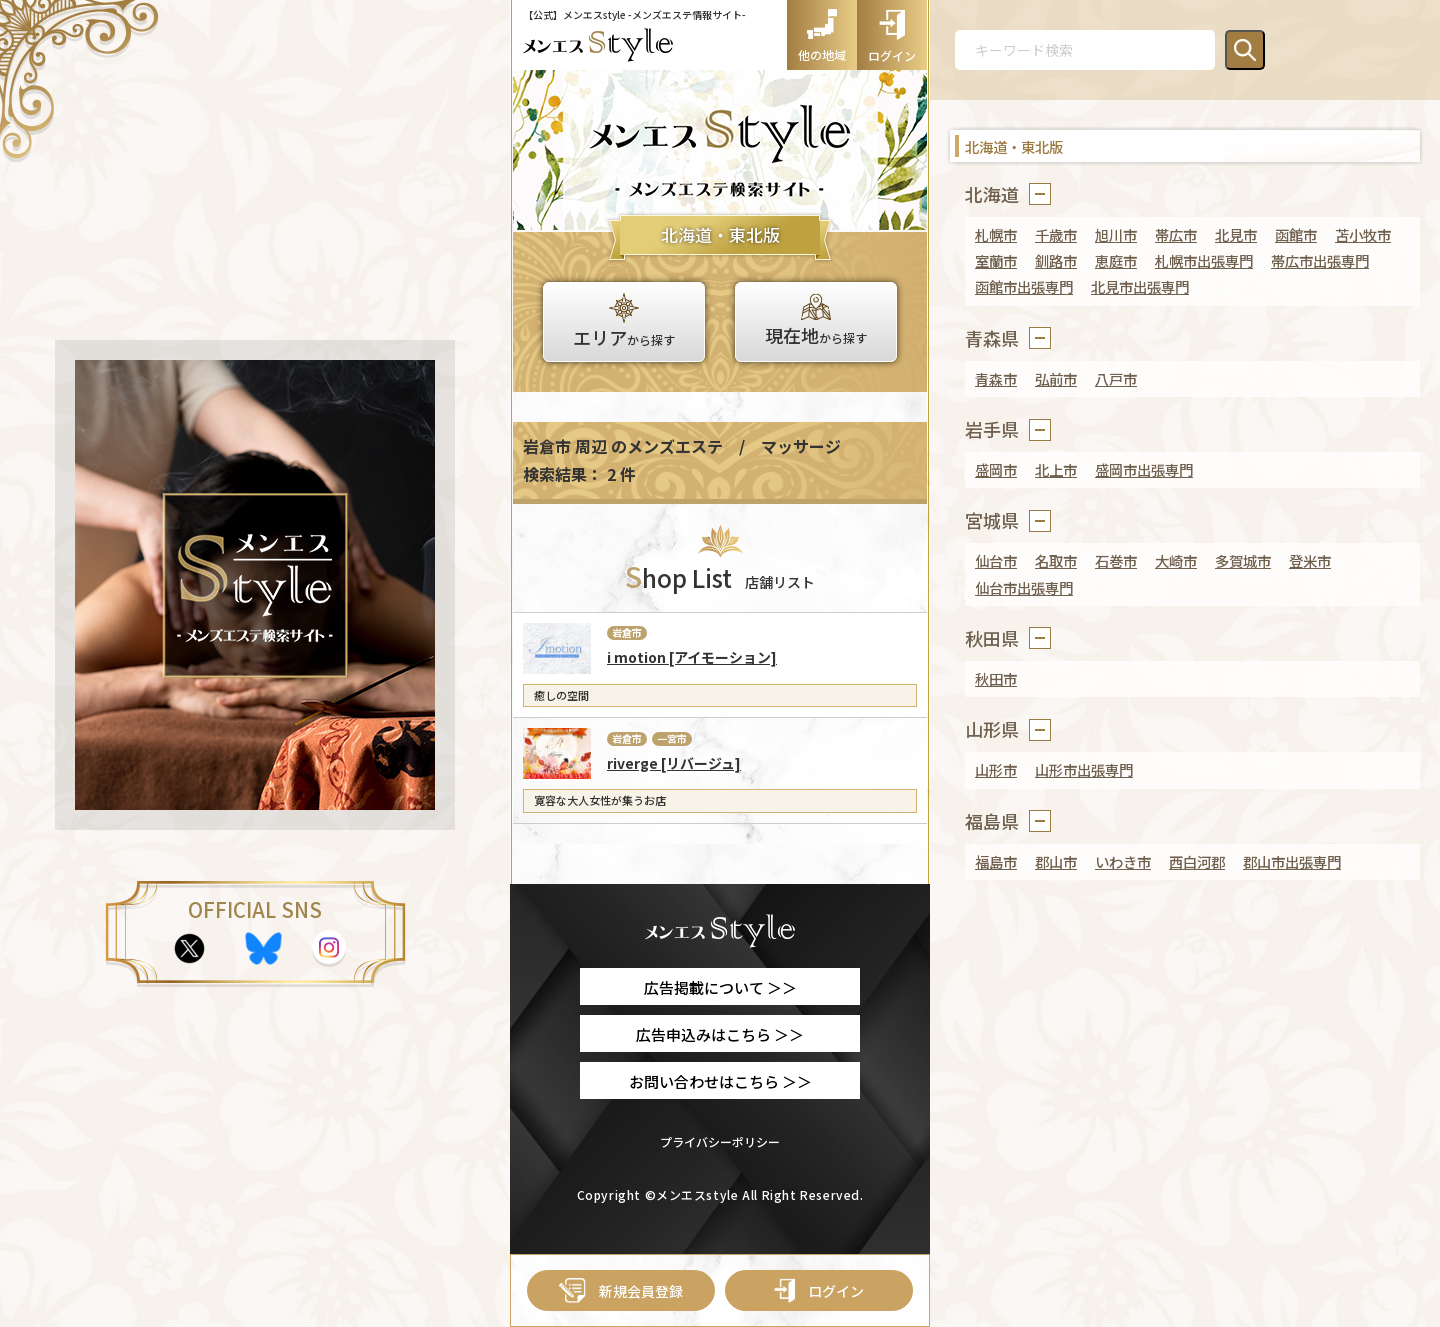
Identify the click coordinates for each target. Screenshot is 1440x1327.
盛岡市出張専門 (1144, 469)
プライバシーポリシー (720, 1141)
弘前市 (1056, 378)
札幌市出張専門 (1204, 260)
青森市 (996, 378)
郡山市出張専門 (1292, 861)
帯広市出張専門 (1320, 260)
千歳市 (1056, 234)
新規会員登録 (621, 1290)
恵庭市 (1116, 260)
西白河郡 (1197, 861)
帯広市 (1176, 234)
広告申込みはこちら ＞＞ (720, 1034)
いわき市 (1123, 861)
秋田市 (996, 678)
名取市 (1056, 560)
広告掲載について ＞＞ (720, 987)
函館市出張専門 (1024, 286)
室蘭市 (996, 260)
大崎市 (1176, 560)
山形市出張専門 (1084, 769)
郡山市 (1056, 861)
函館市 (1296, 234)
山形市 (996, 769)
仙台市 (996, 560)
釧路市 (1056, 260)
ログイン (819, 1290)
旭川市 (1116, 234)
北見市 (1236, 234)
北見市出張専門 (1140, 286)
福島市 (996, 861)
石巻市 (1116, 560)
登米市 (1310, 560)
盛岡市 (996, 469)
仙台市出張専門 (1024, 587)
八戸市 (1116, 378)
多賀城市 (1243, 560)
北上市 (1056, 469)
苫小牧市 (1363, 234)
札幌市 (996, 234)
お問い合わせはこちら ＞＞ (720, 1081)
